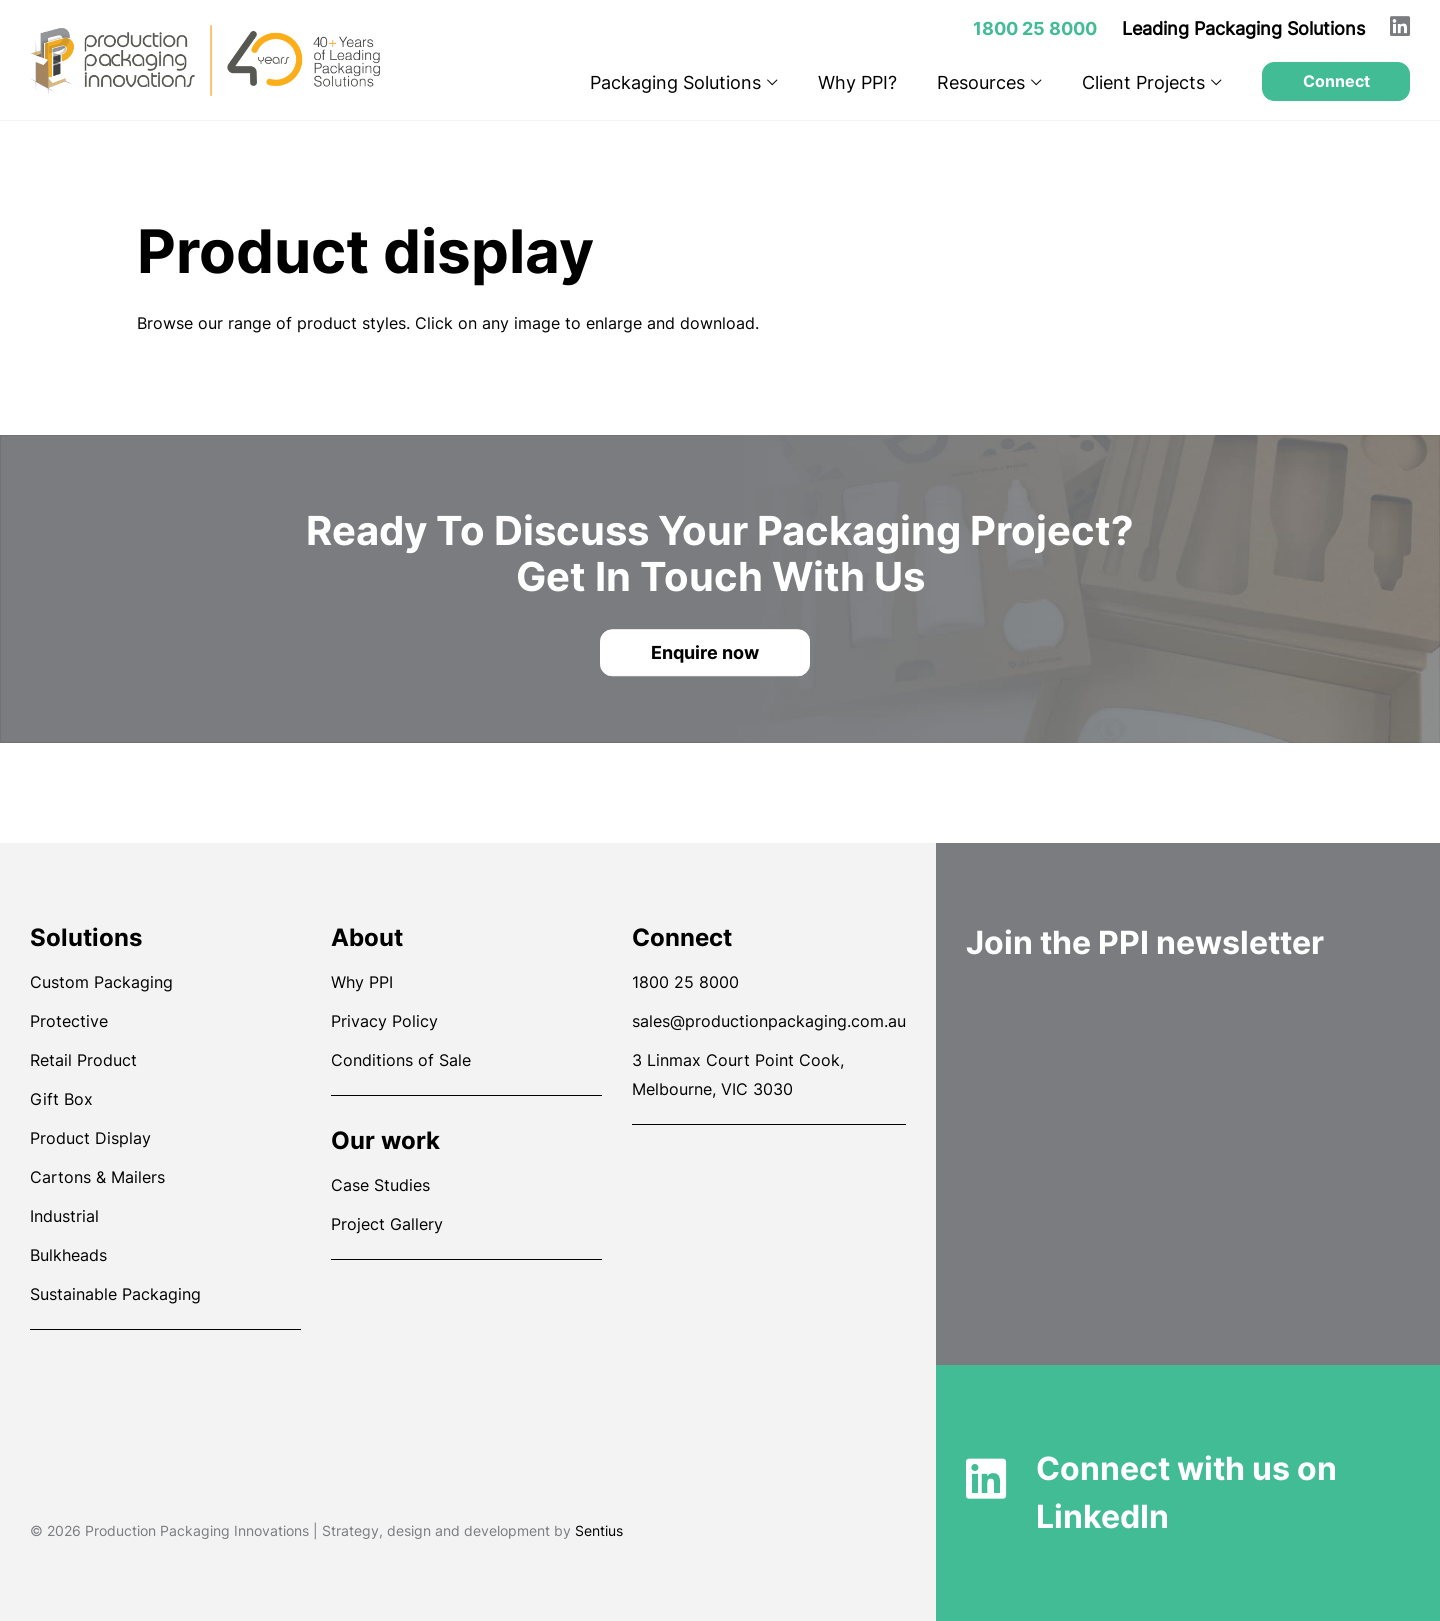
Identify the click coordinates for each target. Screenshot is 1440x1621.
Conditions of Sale (401, 1060)
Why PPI (362, 982)
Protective (69, 1021)
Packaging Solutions (684, 82)
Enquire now (705, 652)
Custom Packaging (101, 982)
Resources (989, 82)
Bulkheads (68, 1255)
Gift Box (61, 1099)
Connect (1336, 81)
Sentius (599, 1530)
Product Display (90, 1138)
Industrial (64, 1216)
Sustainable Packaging (115, 1294)
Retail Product (83, 1060)
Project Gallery (387, 1224)
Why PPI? (857, 82)
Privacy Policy (384, 1021)
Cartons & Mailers (97, 1177)
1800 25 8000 (685, 982)
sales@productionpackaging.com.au (769, 1021)
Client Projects (1152, 82)
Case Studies (380, 1185)
